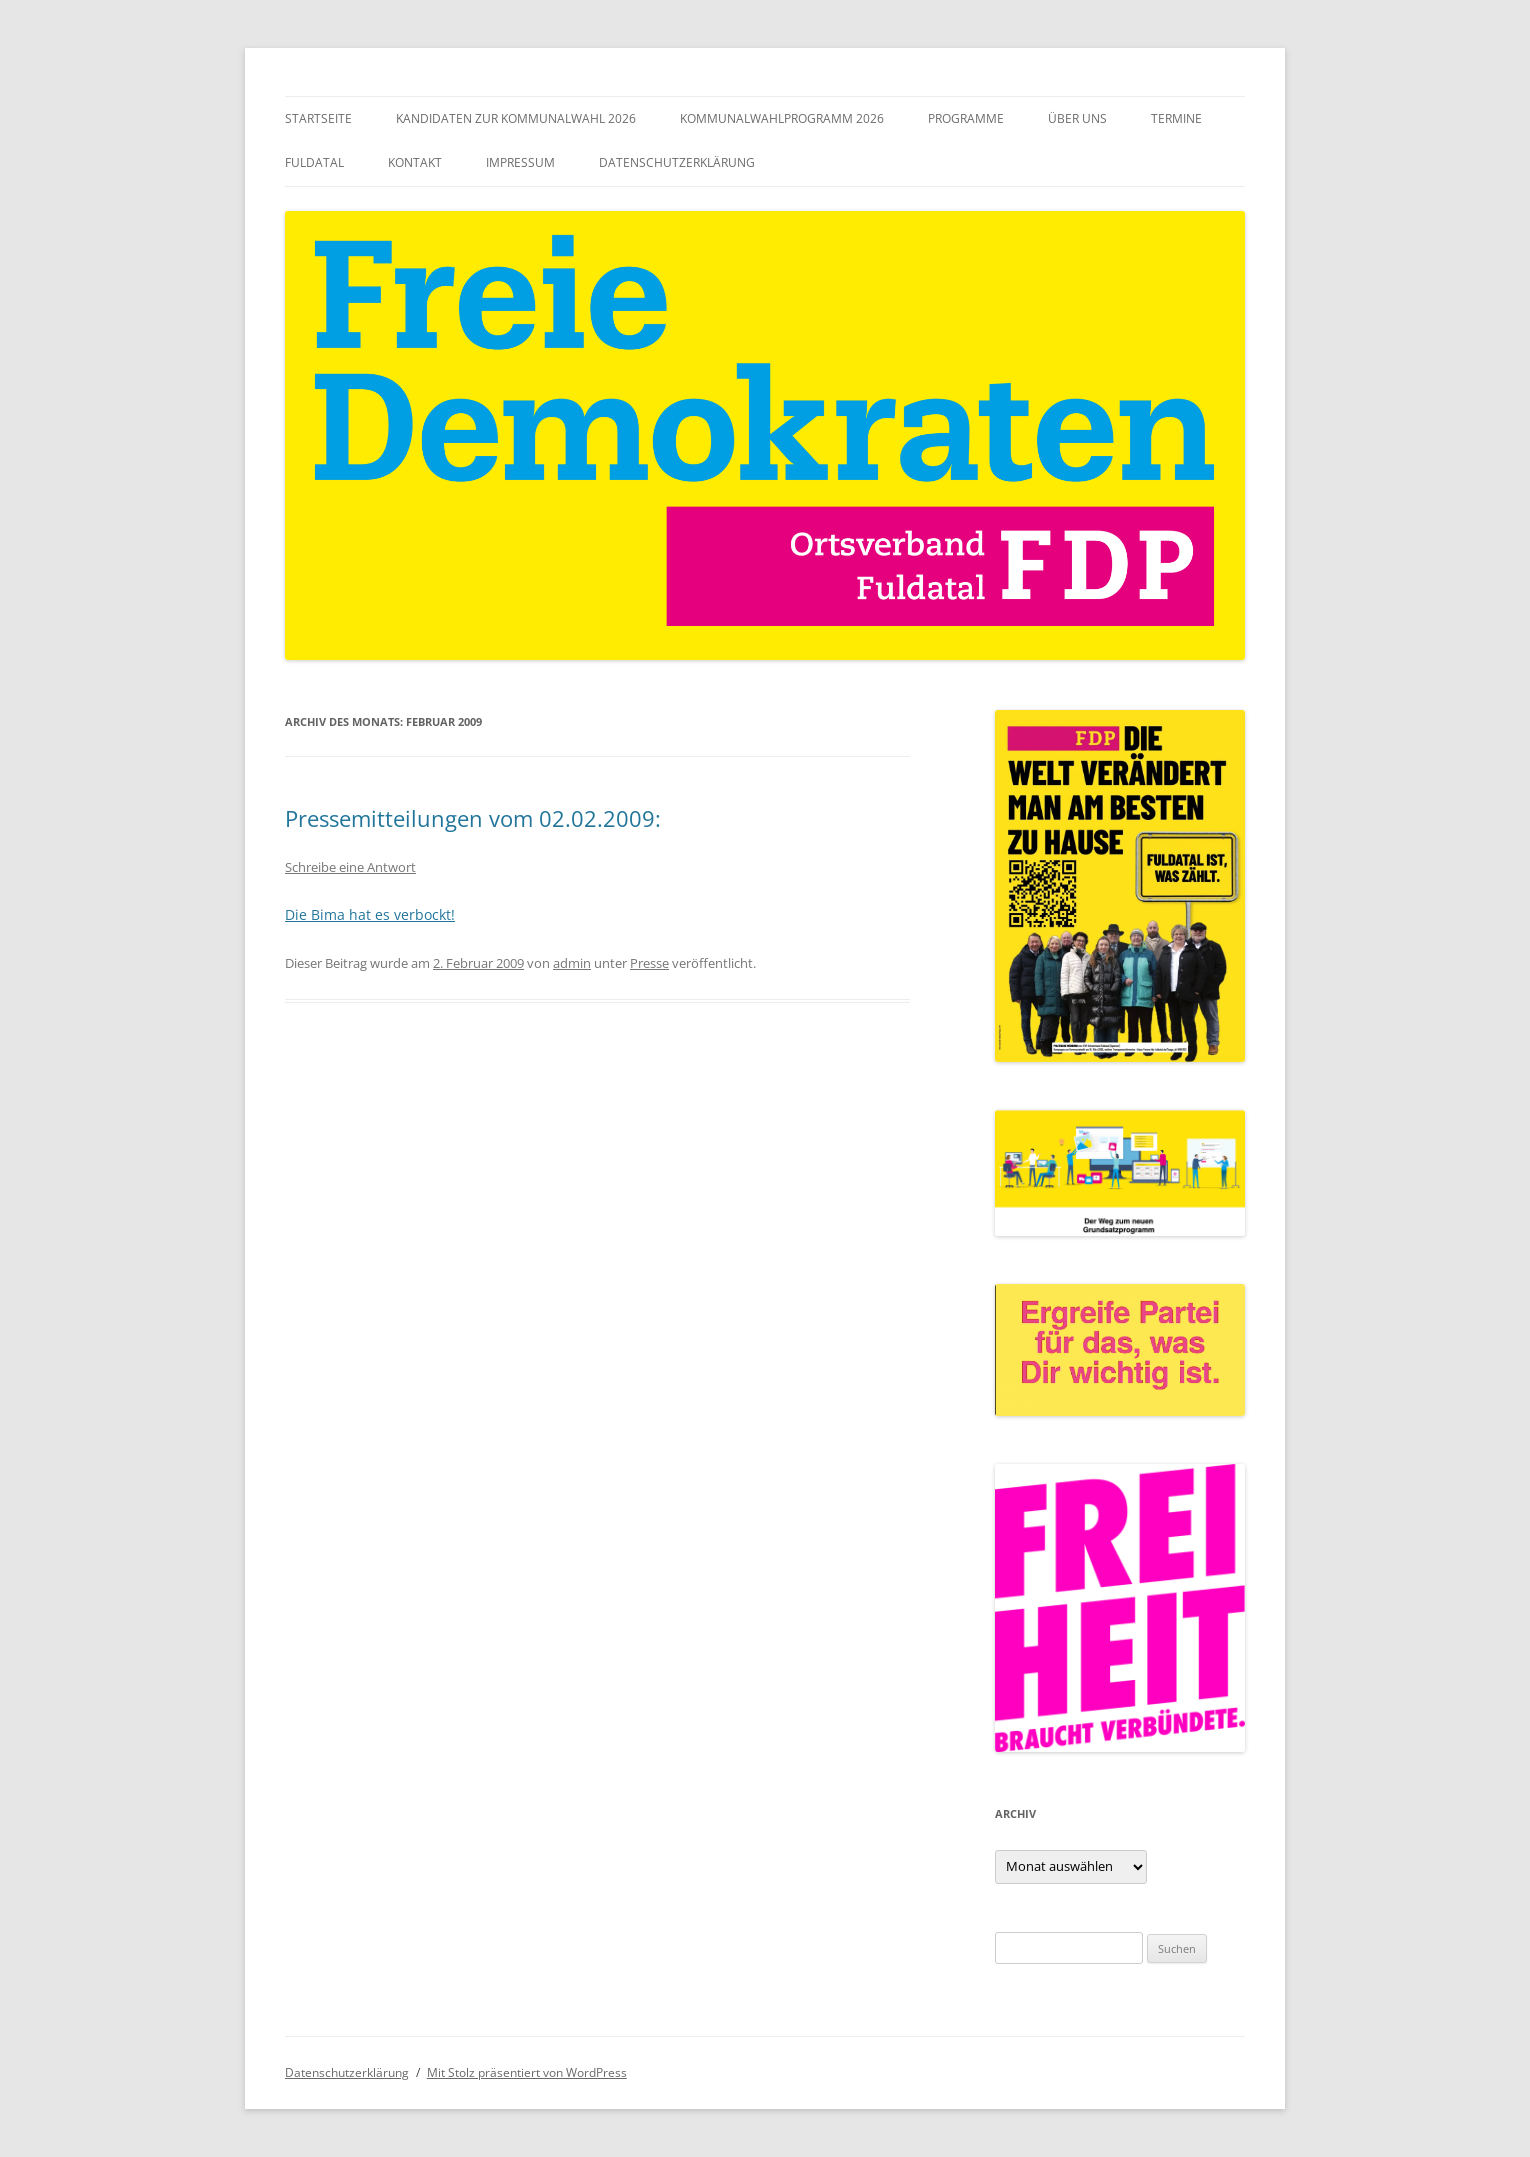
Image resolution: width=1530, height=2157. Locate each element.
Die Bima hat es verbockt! (370, 914)
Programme (966, 118)
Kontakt (415, 162)
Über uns (1077, 118)
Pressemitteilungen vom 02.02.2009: (473, 818)
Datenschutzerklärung (677, 162)
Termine (1176, 118)
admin (572, 963)
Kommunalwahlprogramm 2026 (782, 118)
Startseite (318, 118)
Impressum (520, 162)
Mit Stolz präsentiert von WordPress (527, 2072)
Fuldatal (314, 162)
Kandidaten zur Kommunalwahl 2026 (516, 118)
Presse (649, 963)
